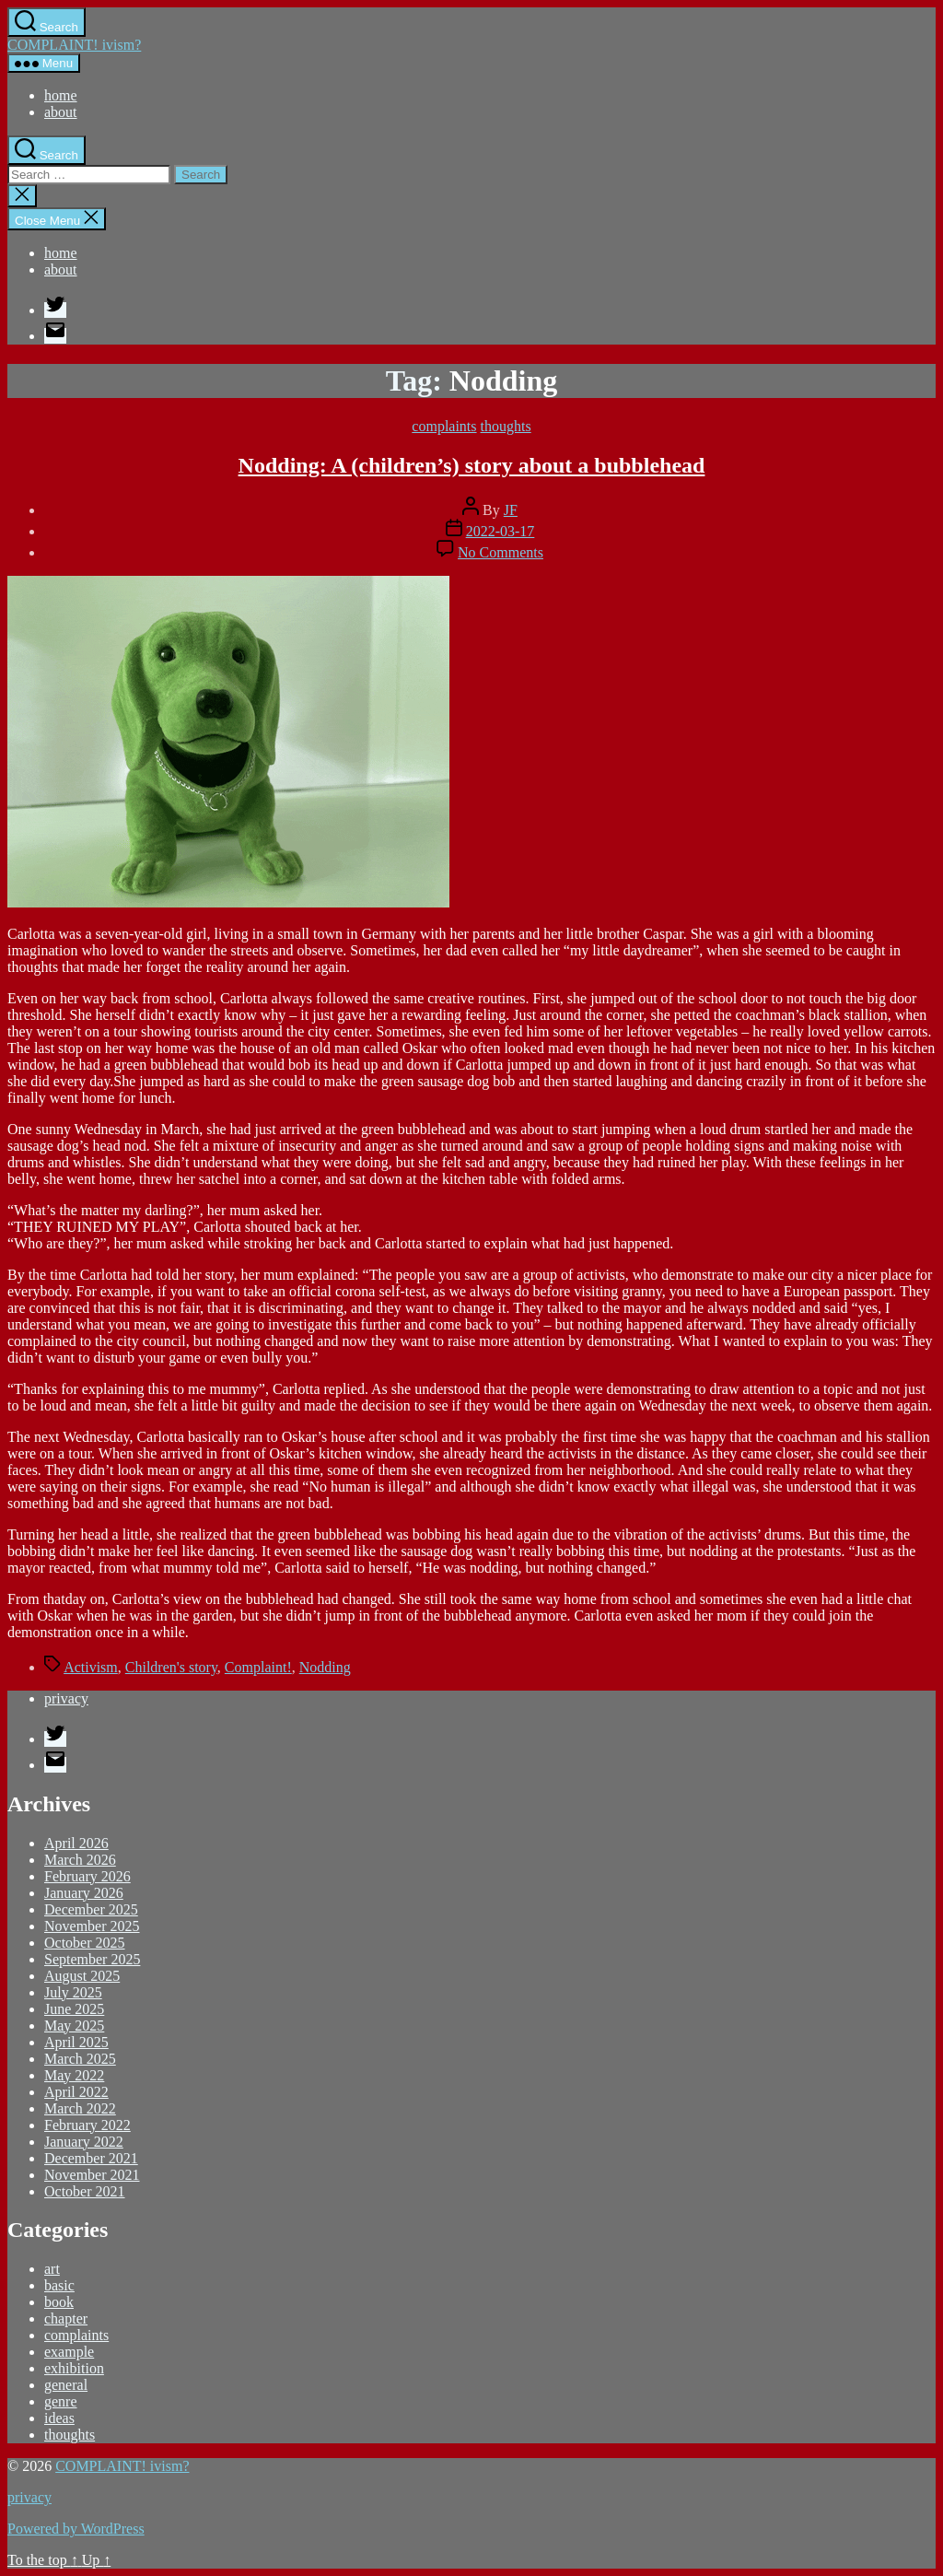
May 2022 (74, 2075)
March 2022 (80, 2108)
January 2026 (83, 1893)
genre (60, 2401)
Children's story (171, 1667)
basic (59, 2285)
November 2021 (92, 2175)
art (52, 2269)
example (69, 2351)
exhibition (74, 2368)
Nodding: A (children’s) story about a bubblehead (472, 465)
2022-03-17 (500, 531)
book (59, 2302)
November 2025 (92, 1926)
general (65, 2385)
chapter (65, 2318)
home (60, 95)
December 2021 (91, 2158)
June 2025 (74, 2009)
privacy (66, 1698)
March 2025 (80, 2059)
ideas (59, 2418)
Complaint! (258, 1667)
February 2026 (87, 1876)
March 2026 (80, 1860)
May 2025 (74, 2025)
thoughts (506, 426)
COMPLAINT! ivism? (74, 45)
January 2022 (83, 2141)
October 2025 (84, 1942)
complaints (444, 426)
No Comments (500, 552)
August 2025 (82, 1976)
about (60, 112)
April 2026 (76, 1843)
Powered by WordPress (76, 2528)
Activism (91, 1667)
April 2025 (76, 2042)
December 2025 (91, 1909)
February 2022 (87, 2125)
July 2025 (73, 1992)
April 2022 (76, 2092)
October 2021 (84, 2191)
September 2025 (92, 1959)
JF (511, 510)
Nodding (325, 1667)
